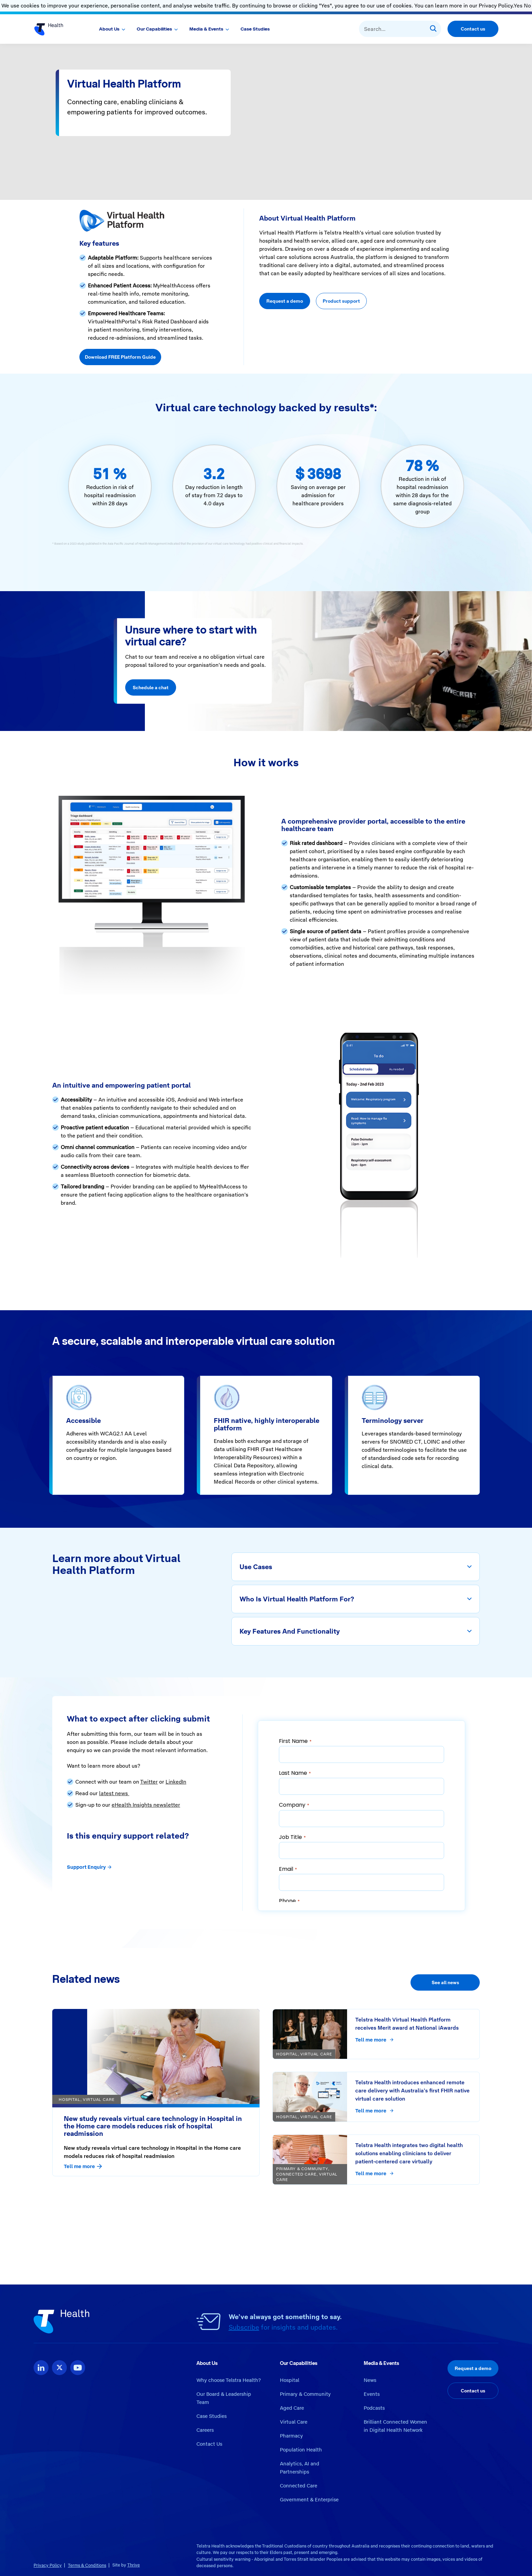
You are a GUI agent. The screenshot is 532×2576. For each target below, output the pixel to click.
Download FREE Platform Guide (120, 357)
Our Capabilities (154, 29)
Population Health (301, 2449)
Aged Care (292, 2408)
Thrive (133, 2565)
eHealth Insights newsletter (146, 1804)
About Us (109, 29)
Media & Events (206, 29)
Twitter (149, 1781)
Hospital (289, 2380)
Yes (518, 5)
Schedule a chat (151, 687)
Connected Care (298, 2485)
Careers (205, 2430)
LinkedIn (176, 1781)
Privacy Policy (48, 2565)
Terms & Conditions (87, 2565)
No (527, 5)
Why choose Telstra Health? (228, 2380)
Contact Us (209, 2444)
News (370, 2380)
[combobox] (400, 29)
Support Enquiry (89, 1867)
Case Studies (255, 29)
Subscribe (244, 2327)
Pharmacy (291, 2435)
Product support (341, 301)
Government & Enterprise (309, 2499)
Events (372, 2394)
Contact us (473, 29)
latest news (114, 1793)
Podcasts (374, 2408)
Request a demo (284, 301)
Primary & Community (305, 2394)
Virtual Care (293, 2422)
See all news (445, 1982)
